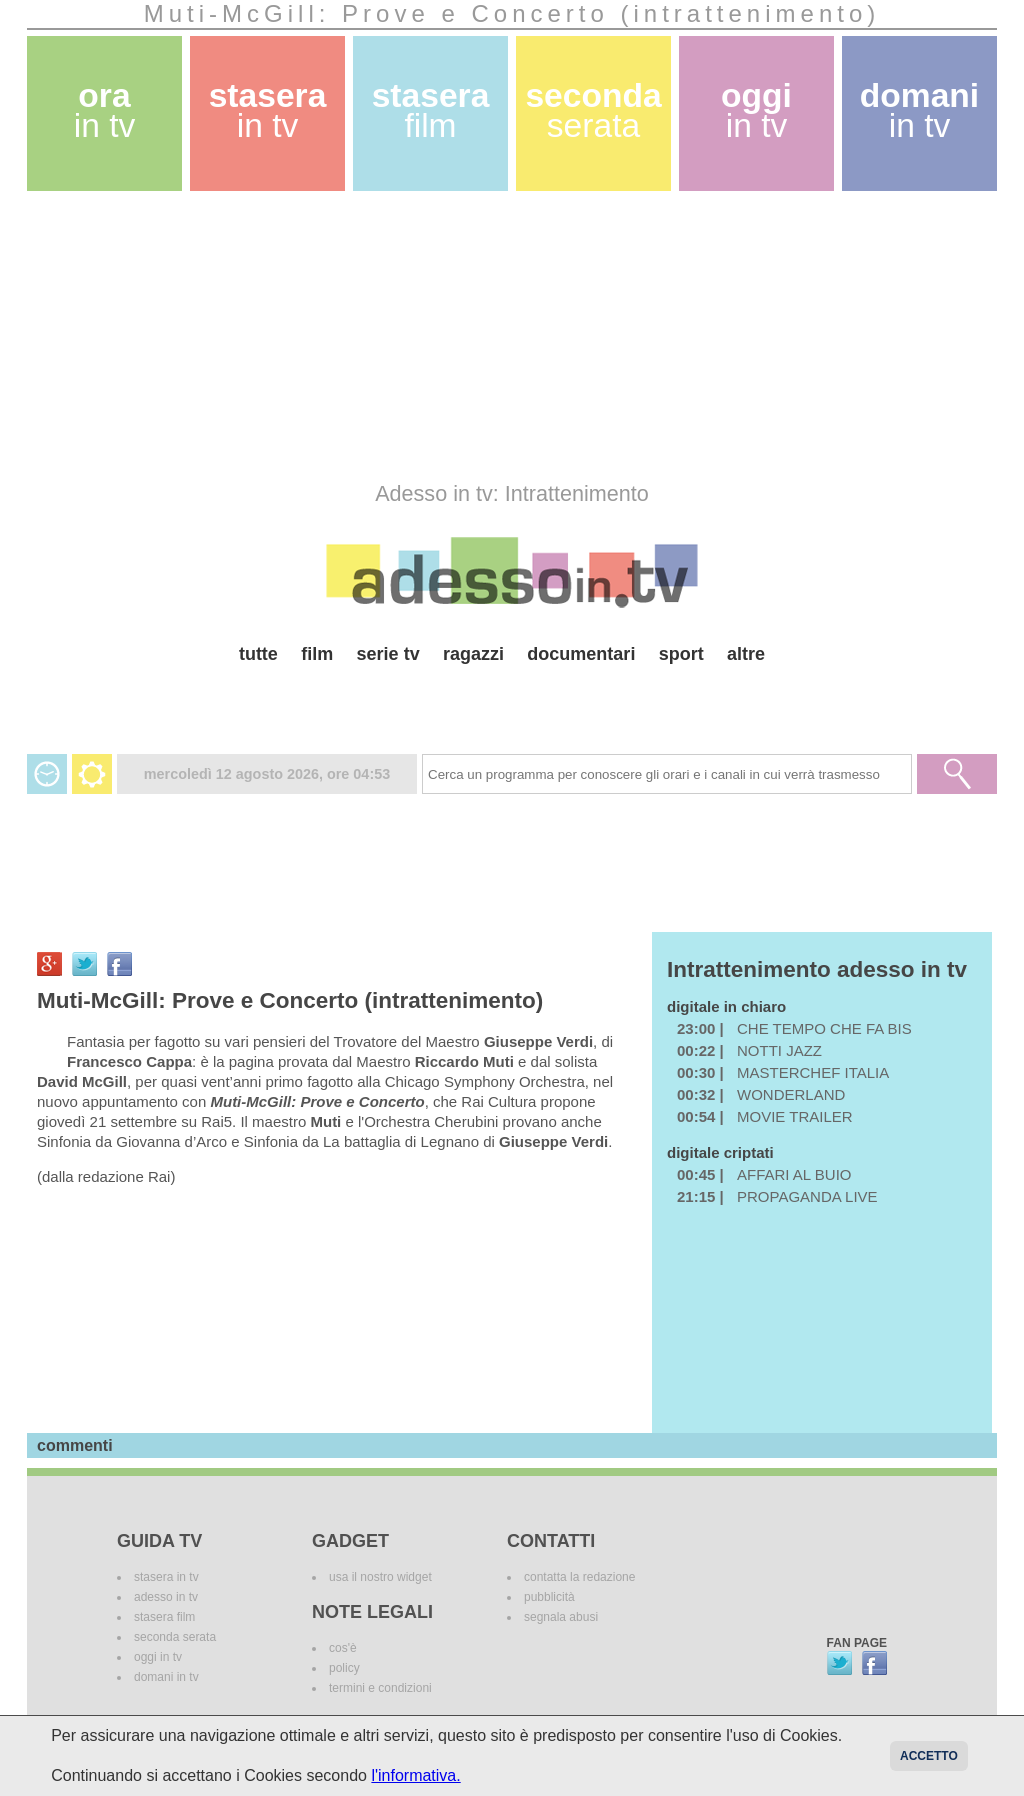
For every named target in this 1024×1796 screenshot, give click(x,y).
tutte (258, 654)
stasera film (164, 1617)
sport (681, 654)
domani (919, 110)
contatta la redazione (579, 1577)
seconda (593, 110)
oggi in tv (158, 1657)
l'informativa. (415, 1775)
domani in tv (166, 1677)
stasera (268, 110)
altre (746, 654)
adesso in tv (166, 1597)
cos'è (343, 1648)
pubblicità (549, 1597)
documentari (581, 654)
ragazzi (473, 654)
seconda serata (175, 1637)
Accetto (929, 1756)
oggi (756, 110)
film (317, 654)
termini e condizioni (380, 1688)
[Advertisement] (512, 336)
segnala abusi (561, 1617)
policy (344, 1668)
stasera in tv (166, 1577)
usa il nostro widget (380, 1577)
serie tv (388, 654)
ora (105, 110)
